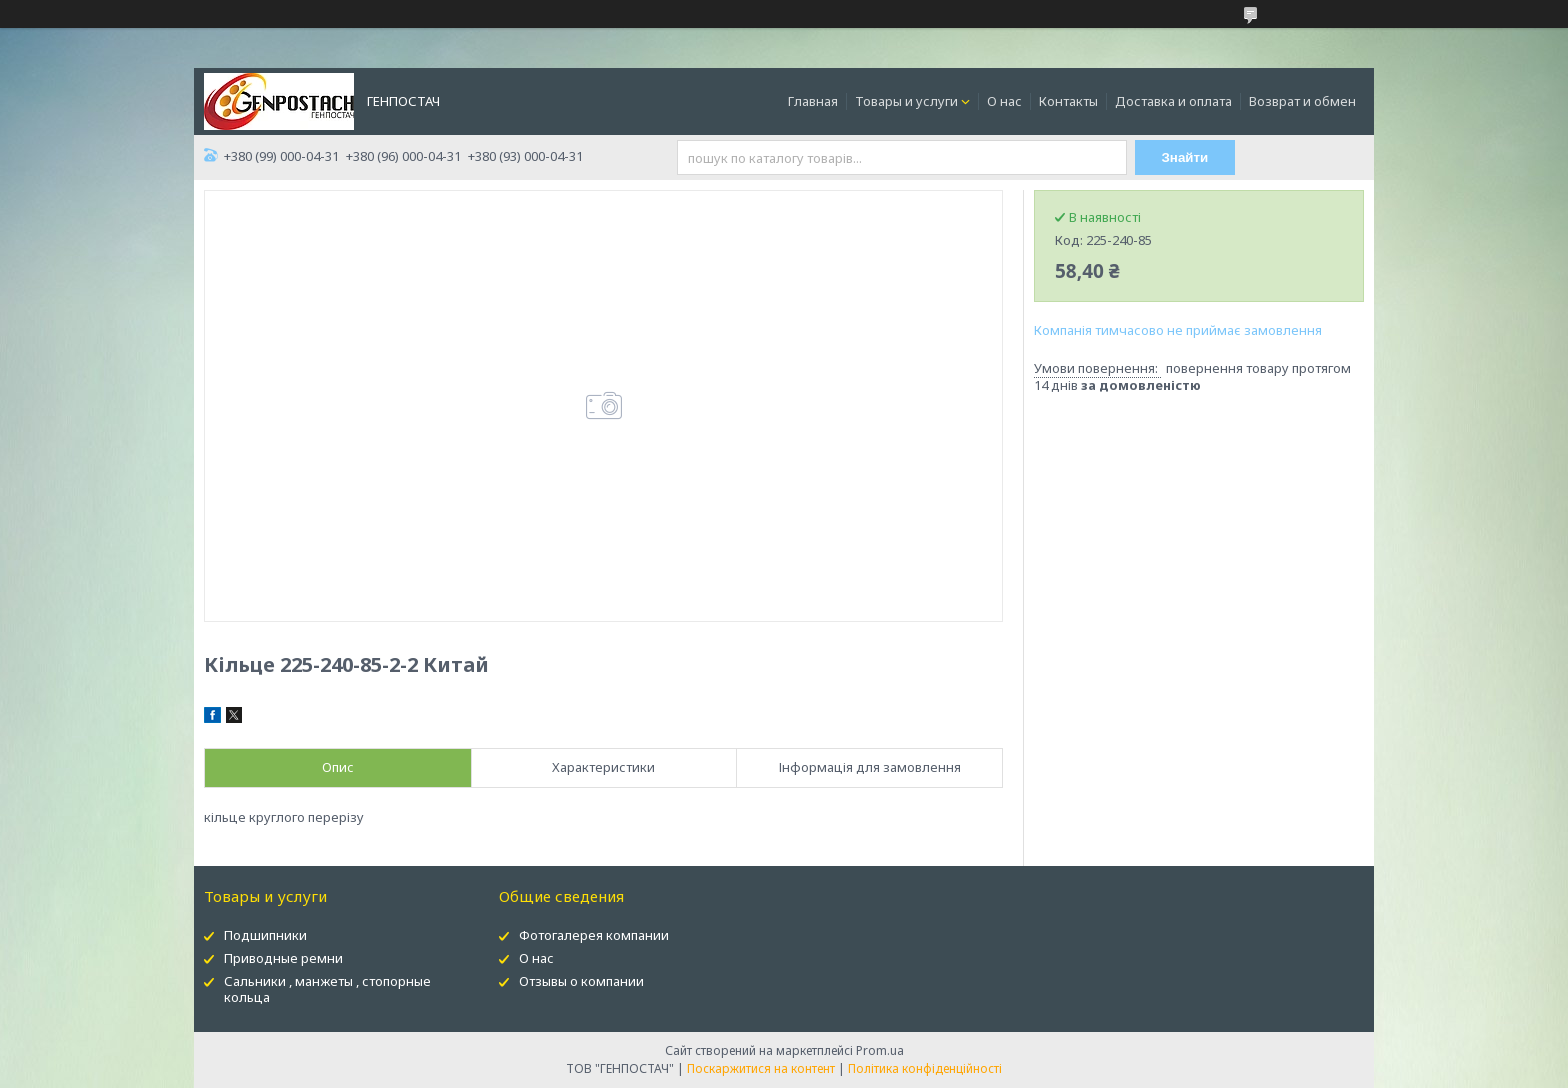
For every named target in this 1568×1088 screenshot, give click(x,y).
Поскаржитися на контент (761, 1068)
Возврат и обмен (1302, 101)
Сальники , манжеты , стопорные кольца (327, 989)
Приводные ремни (283, 958)
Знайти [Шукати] (1185, 157)
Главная (813, 101)
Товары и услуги (906, 101)
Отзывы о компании (581, 981)
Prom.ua (880, 1050)
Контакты (1068, 101)
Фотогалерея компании (594, 935)
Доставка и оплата (1173, 101)
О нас (1004, 101)
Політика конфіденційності (925, 1068)
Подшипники (265, 935)
